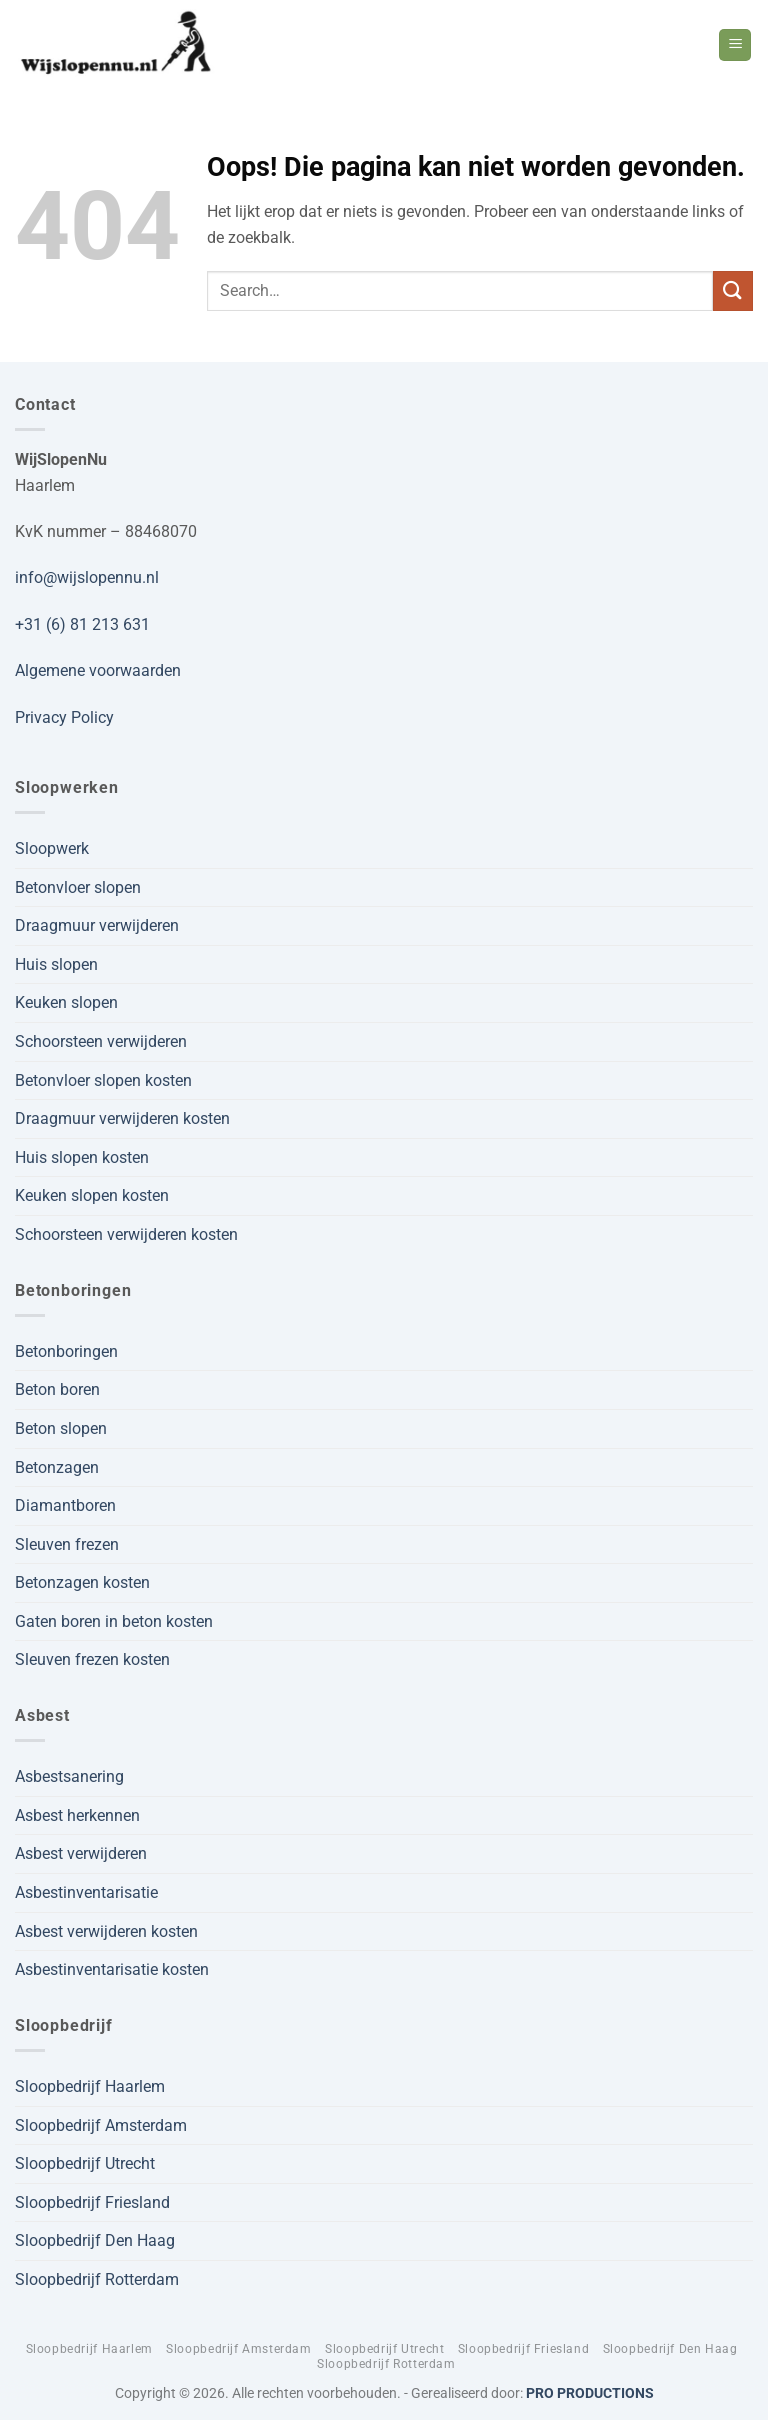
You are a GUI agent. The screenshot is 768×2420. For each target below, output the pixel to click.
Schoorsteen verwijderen (101, 1041)
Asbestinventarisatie (86, 1892)
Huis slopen (56, 964)
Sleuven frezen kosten (92, 1659)
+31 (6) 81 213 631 (82, 624)
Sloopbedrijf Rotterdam (97, 2279)
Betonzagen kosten (82, 1582)
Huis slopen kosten (82, 1157)
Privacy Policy (64, 717)
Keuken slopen (66, 1002)
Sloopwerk (52, 848)
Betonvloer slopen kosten (103, 1080)
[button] (735, 45)
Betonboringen (66, 1351)
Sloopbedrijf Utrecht (85, 2163)
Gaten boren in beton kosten (114, 1621)
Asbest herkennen (77, 1815)
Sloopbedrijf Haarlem (90, 2086)
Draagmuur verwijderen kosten (122, 1118)
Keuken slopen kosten (92, 1195)
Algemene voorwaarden (98, 670)
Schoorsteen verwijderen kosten (126, 1234)
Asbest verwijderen (81, 1853)
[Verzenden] (733, 290)
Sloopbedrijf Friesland (92, 2202)
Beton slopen (61, 1428)
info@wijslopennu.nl (87, 577)
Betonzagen (57, 1467)
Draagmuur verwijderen (97, 925)
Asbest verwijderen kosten (106, 1931)
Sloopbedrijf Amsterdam (101, 2125)
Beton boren (57, 1389)
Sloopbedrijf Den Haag (95, 2240)
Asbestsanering (69, 1776)
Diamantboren (65, 1505)
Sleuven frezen (67, 1544)
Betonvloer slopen (78, 887)
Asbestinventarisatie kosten (112, 1969)
